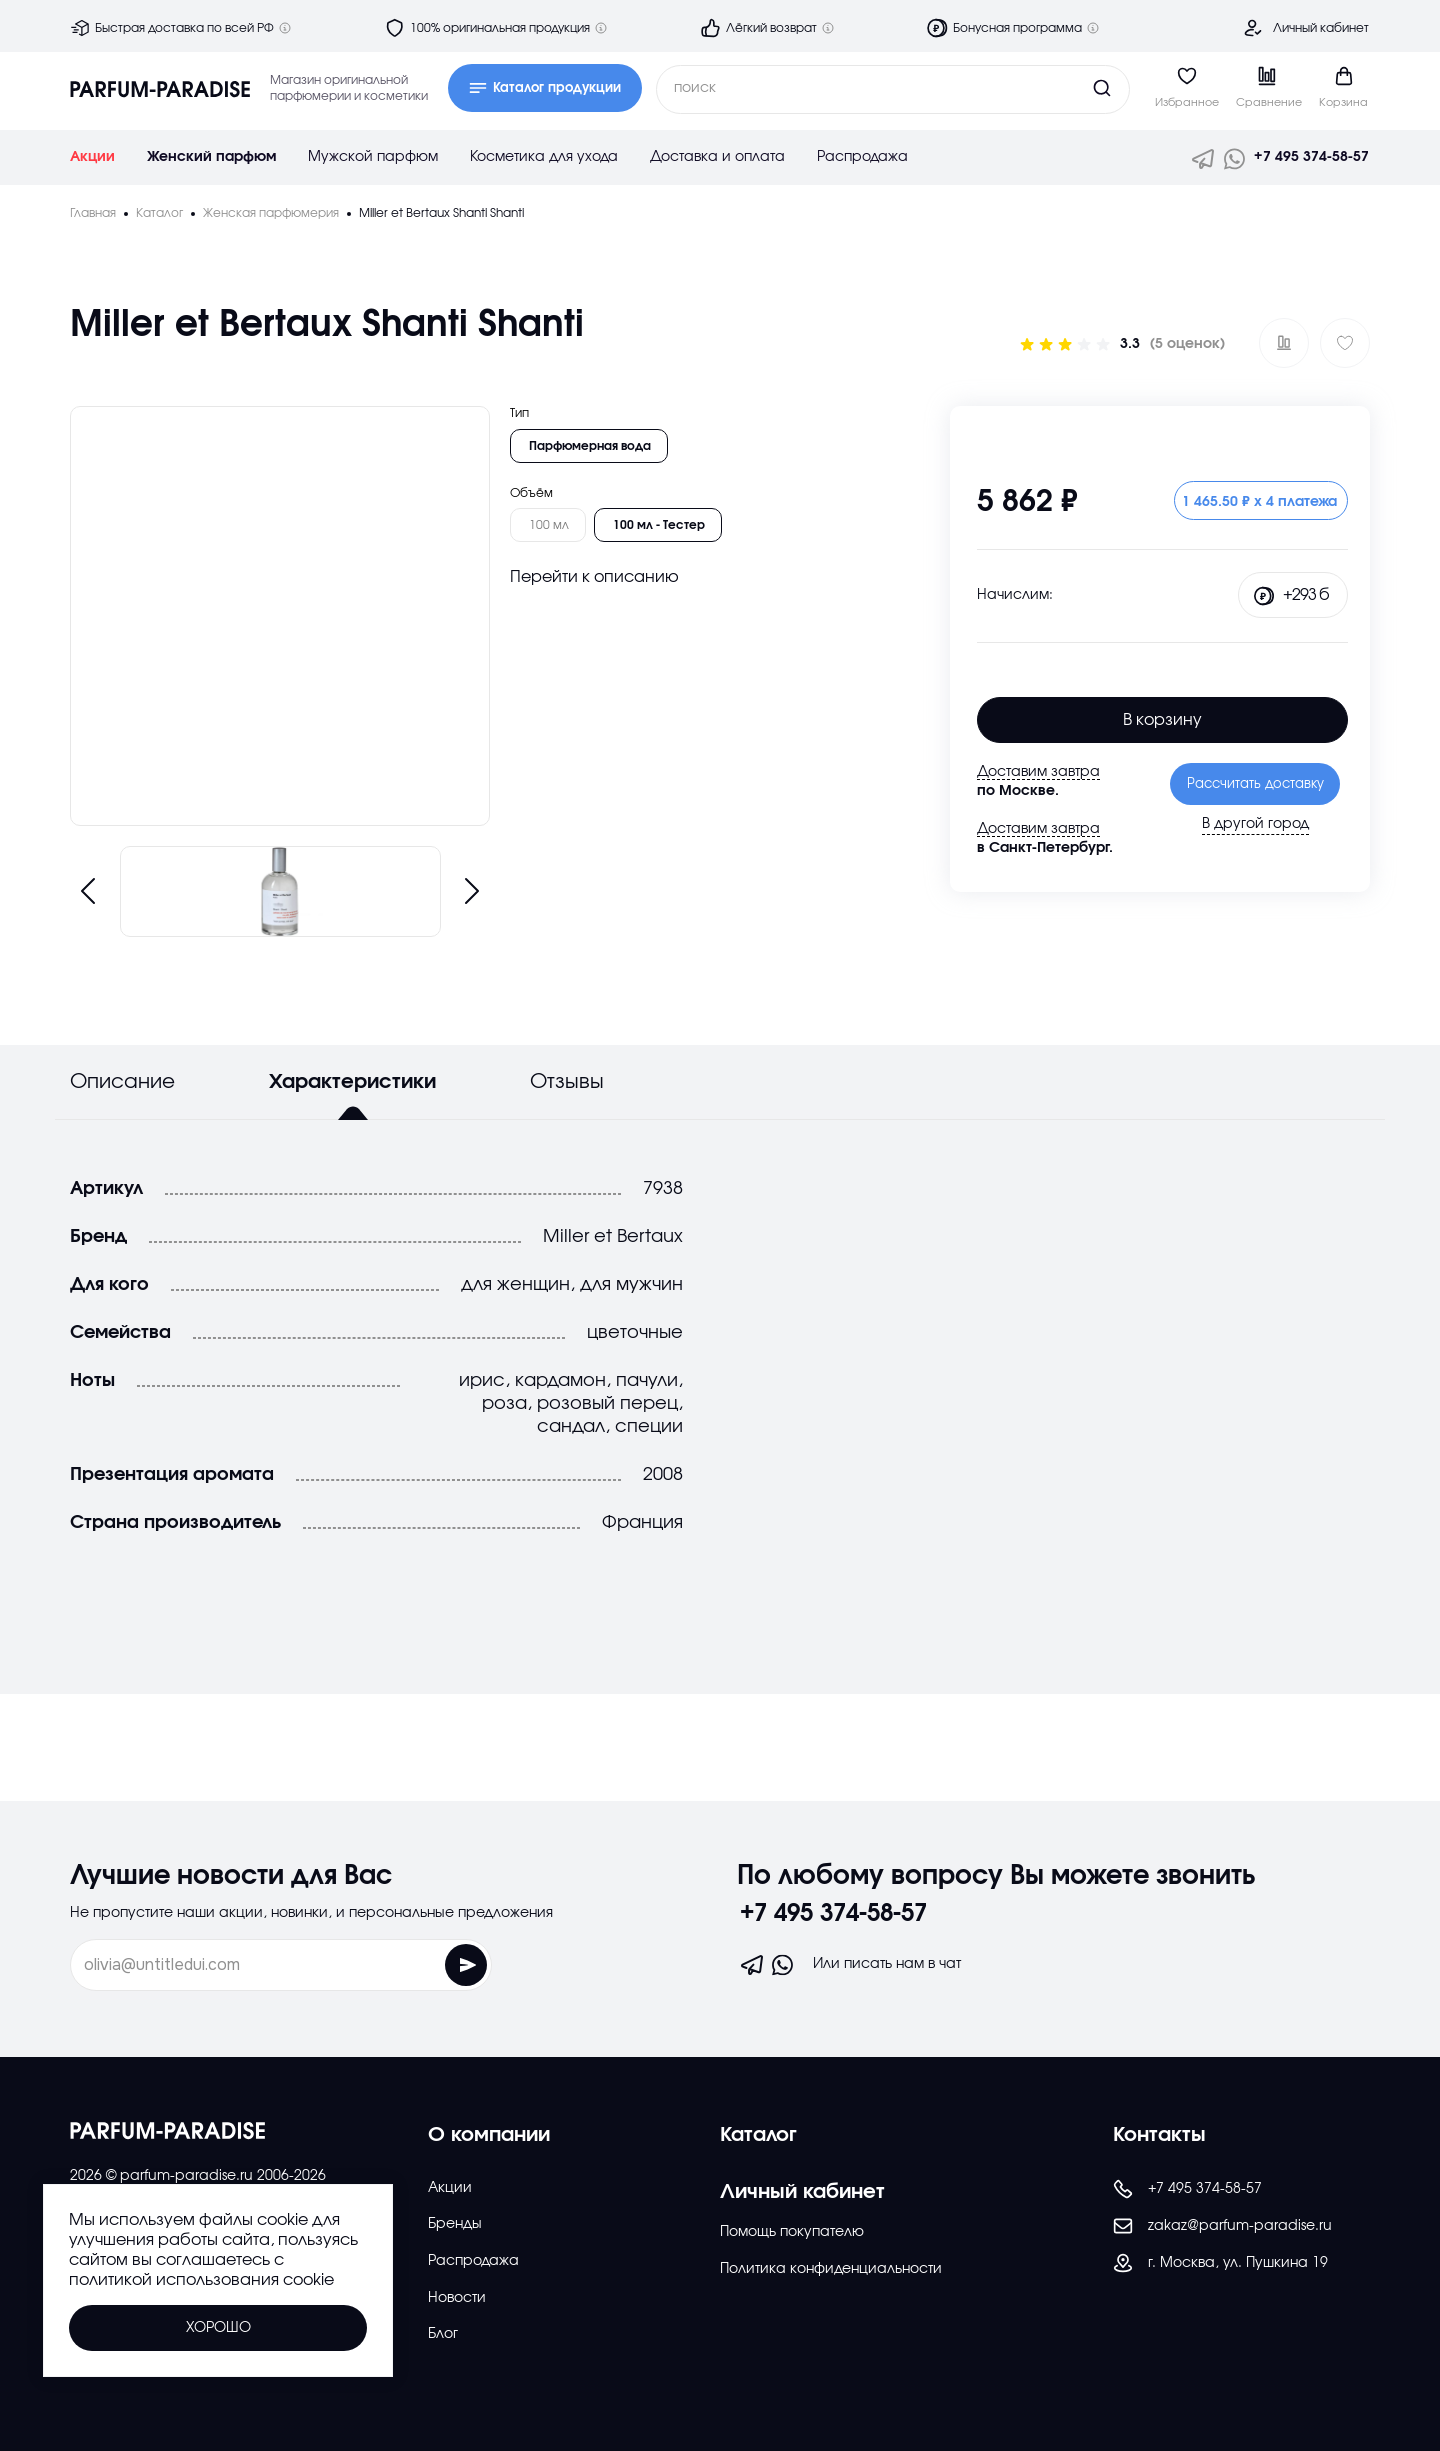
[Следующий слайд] (472, 891)
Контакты (1159, 2135)
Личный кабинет (1321, 28)
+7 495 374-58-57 (1311, 157)
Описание (122, 1082)
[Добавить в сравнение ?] (1284, 343)
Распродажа (862, 157)
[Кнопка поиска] (1064, 88)
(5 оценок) (1187, 344)
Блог (443, 2334)
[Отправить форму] (421, 1965)
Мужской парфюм (373, 157)
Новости (457, 2298)
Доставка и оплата (717, 157)
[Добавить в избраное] (1345, 343)
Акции (92, 157)
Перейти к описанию (594, 577)
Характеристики (352, 1082)
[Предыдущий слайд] (88, 891)
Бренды (455, 2224)
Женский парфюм (211, 157)
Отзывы (567, 1082)
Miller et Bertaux (613, 1236)
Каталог (758, 2135)
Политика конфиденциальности (831, 2269)
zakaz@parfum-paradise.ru (1222, 2226)
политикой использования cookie (201, 2280)
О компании (489, 2135)
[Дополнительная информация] (285, 28)
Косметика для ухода (544, 157)
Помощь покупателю (792, 2232)
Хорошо (218, 2328)
